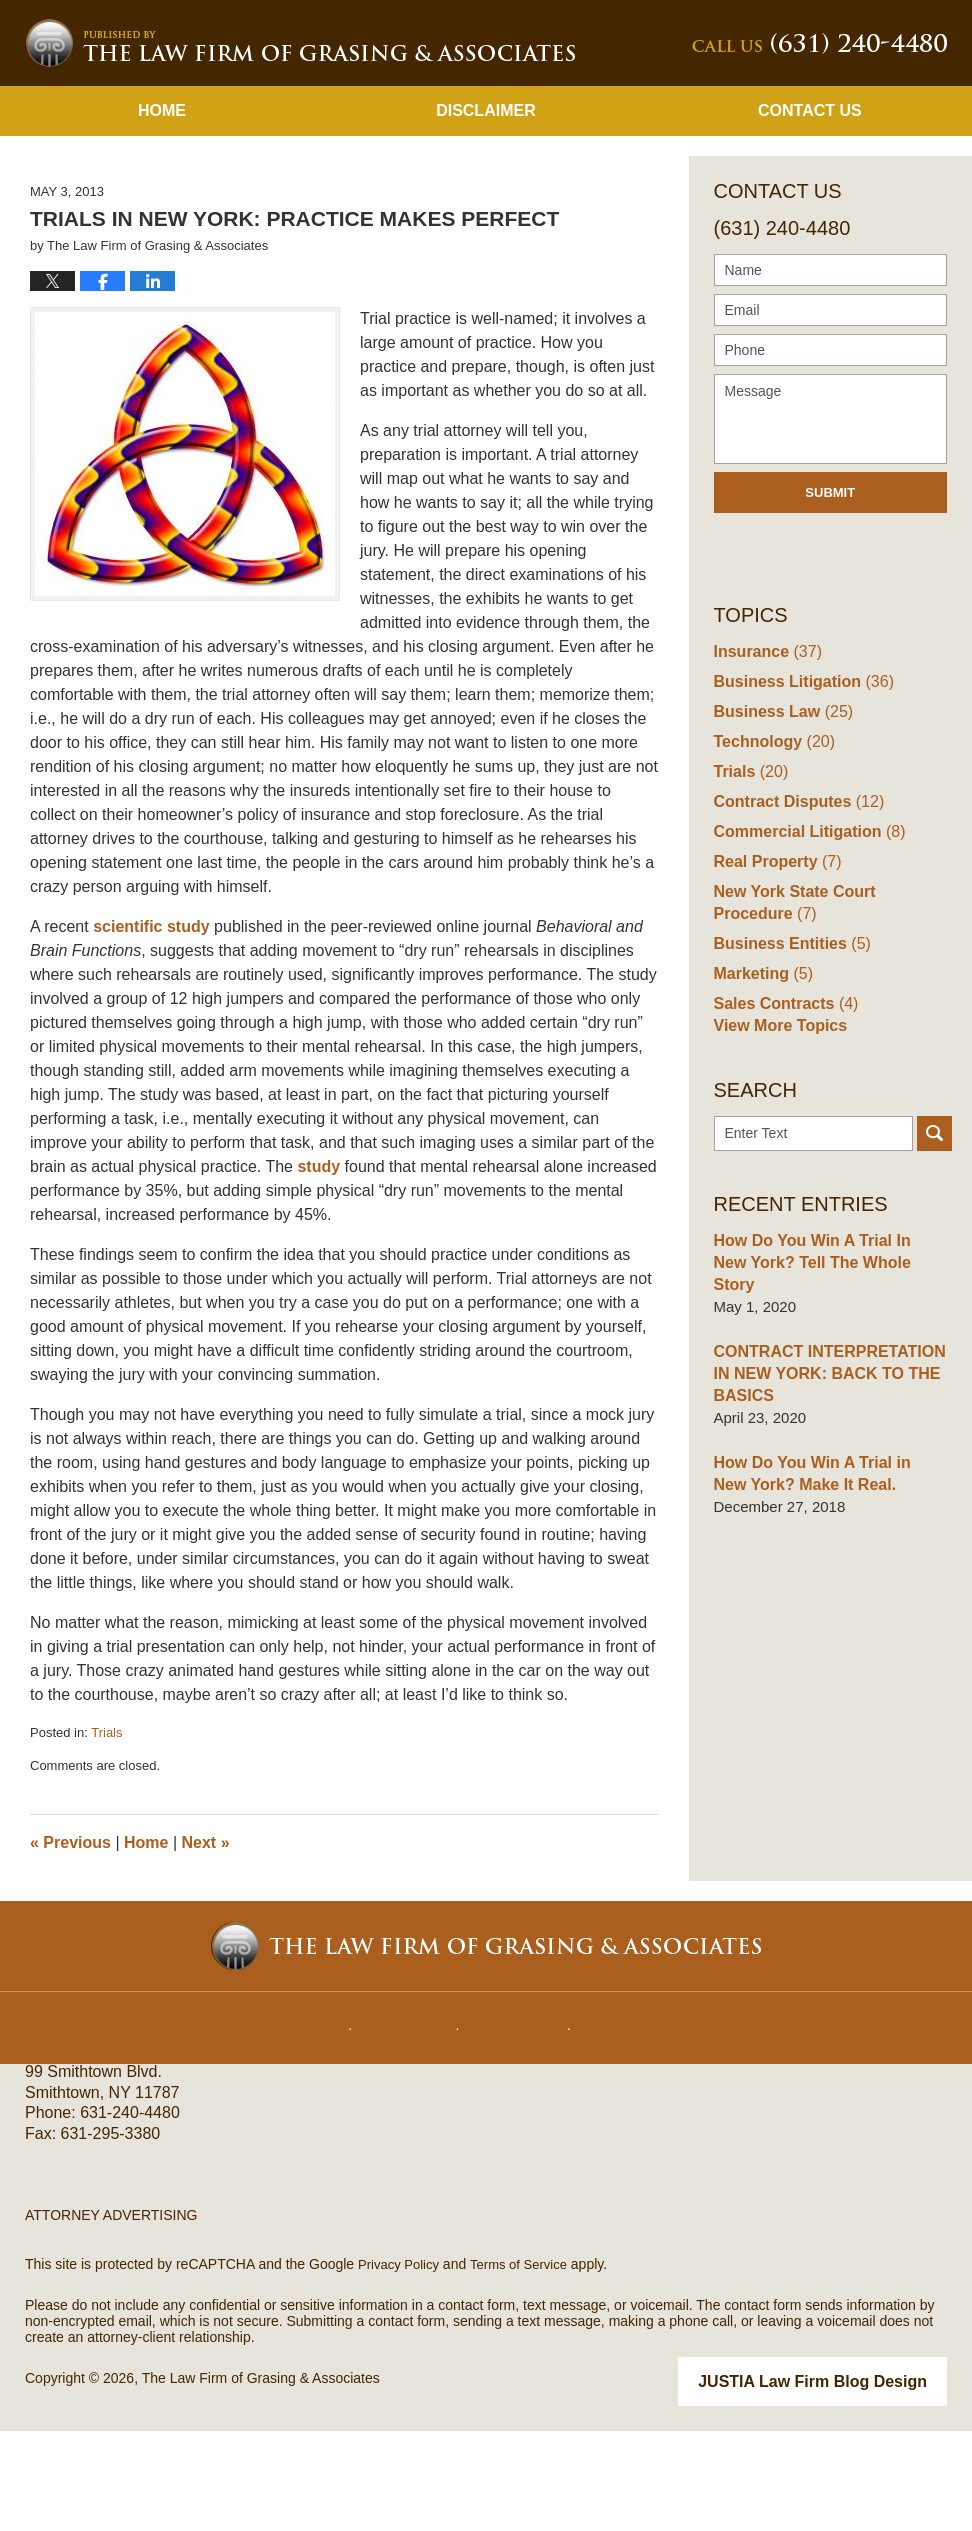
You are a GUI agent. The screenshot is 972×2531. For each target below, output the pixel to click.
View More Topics (776, 1136)
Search (934, 1244)
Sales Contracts (782, 1106)
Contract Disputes (794, 904)
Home (162, 213)
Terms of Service (528, 2367)
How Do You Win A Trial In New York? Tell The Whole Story (824, 1362)
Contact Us (810, 213)
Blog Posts (613, 2114)
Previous (70, 1945)
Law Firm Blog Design (851, 2483)
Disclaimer (486, 213)
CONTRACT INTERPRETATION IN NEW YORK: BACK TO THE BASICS (823, 1462)
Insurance (765, 754)
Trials (106, 1835)
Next (206, 1945)
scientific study (153, 1029)
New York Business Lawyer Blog (300, 146)
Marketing (760, 1076)
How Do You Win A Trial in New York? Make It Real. (824, 1561)
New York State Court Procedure (829, 1005)
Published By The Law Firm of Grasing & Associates (819, 146)
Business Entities (788, 1046)
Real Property (774, 964)
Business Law (779, 814)
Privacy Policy (401, 2367)
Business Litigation (798, 784)
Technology (771, 844)
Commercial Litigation (804, 934)
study (320, 1269)
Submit (830, 595)
